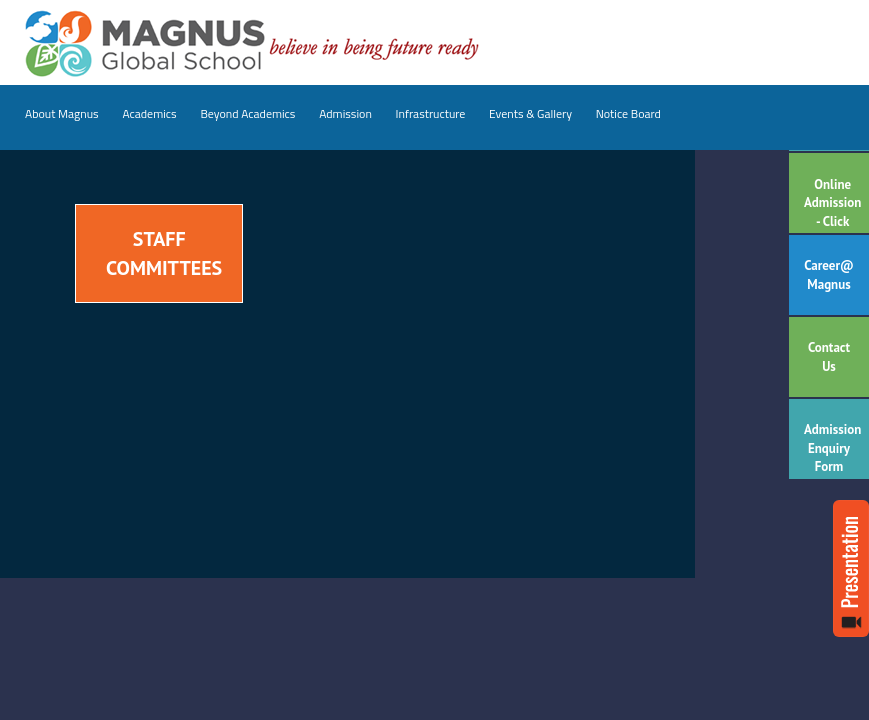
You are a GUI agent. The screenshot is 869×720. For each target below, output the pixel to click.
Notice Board (628, 113)
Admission (345, 113)
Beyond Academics (247, 113)
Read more (851, 568)
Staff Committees (164, 253)
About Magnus (62, 113)
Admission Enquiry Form (832, 448)
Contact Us (829, 357)
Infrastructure (431, 113)
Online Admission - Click (832, 203)
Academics (149, 113)
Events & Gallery (530, 113)
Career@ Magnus (829, 275)
